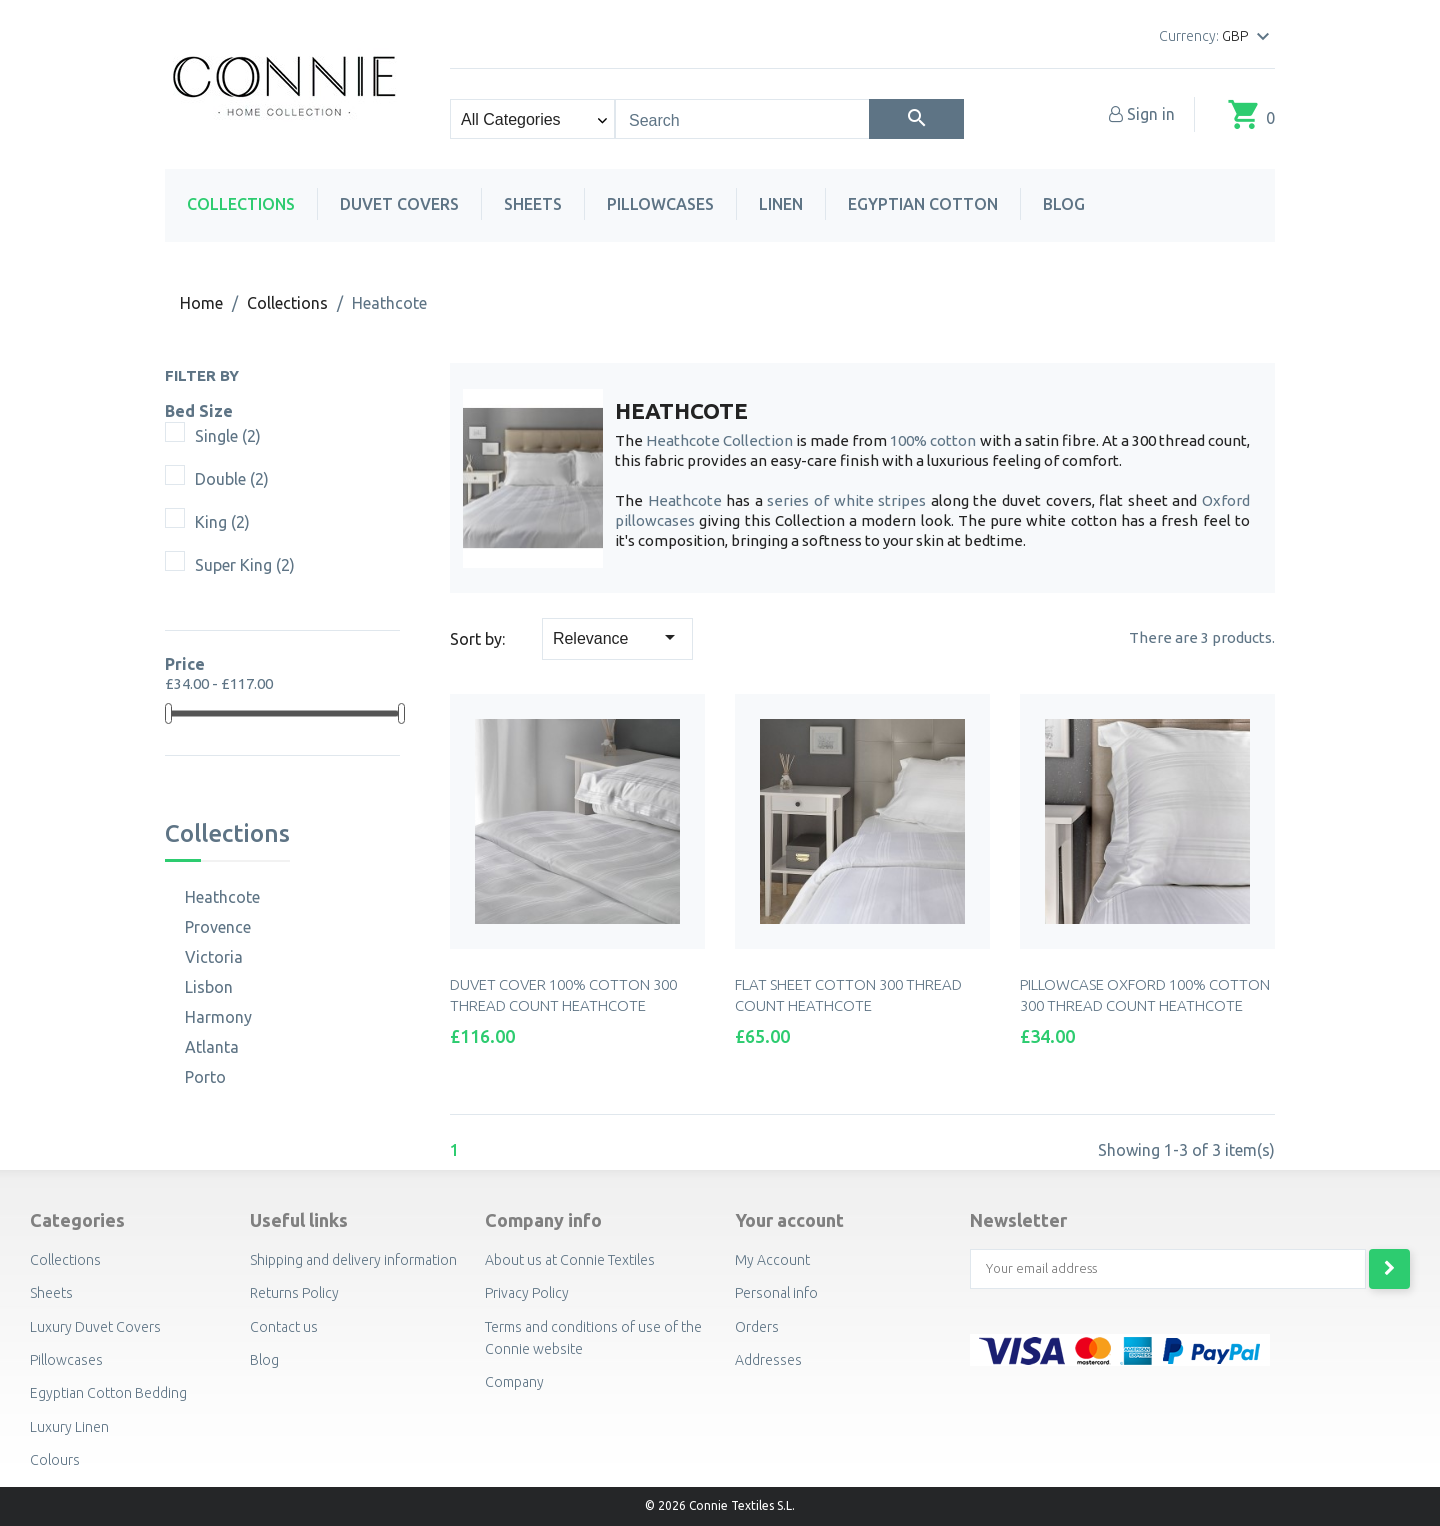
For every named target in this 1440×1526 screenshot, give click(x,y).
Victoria (214, 957)
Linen (781, 204)
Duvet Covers (399, 204)
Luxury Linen (69, 1427)
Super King (245, 565)
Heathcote (222, 897)
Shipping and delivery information (353, 1260)
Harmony (218, 1017)
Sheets (533, 204)
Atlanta (212, 1047)
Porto (205, 1077)
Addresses (768, 1360)
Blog (1064, 204)
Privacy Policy (527, 1293)
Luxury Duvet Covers (95, 1327)
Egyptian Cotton (923, 204)
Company (514, 1382)
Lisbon (209, 987)
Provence (218, 927)
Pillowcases (660, 204)
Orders (757, 1327)
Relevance (617, 637)
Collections (241, 204)
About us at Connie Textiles (570, 1260)
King (222, 522)
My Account (772, 1260)
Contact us (284, 1327)
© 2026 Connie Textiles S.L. (720, 1505)
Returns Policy (294, 1293)
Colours (55, 1460)
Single (228, 436)
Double (232, 479)
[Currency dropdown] (1248, 37)
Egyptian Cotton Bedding (108, 1393)
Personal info (776, 1293)
